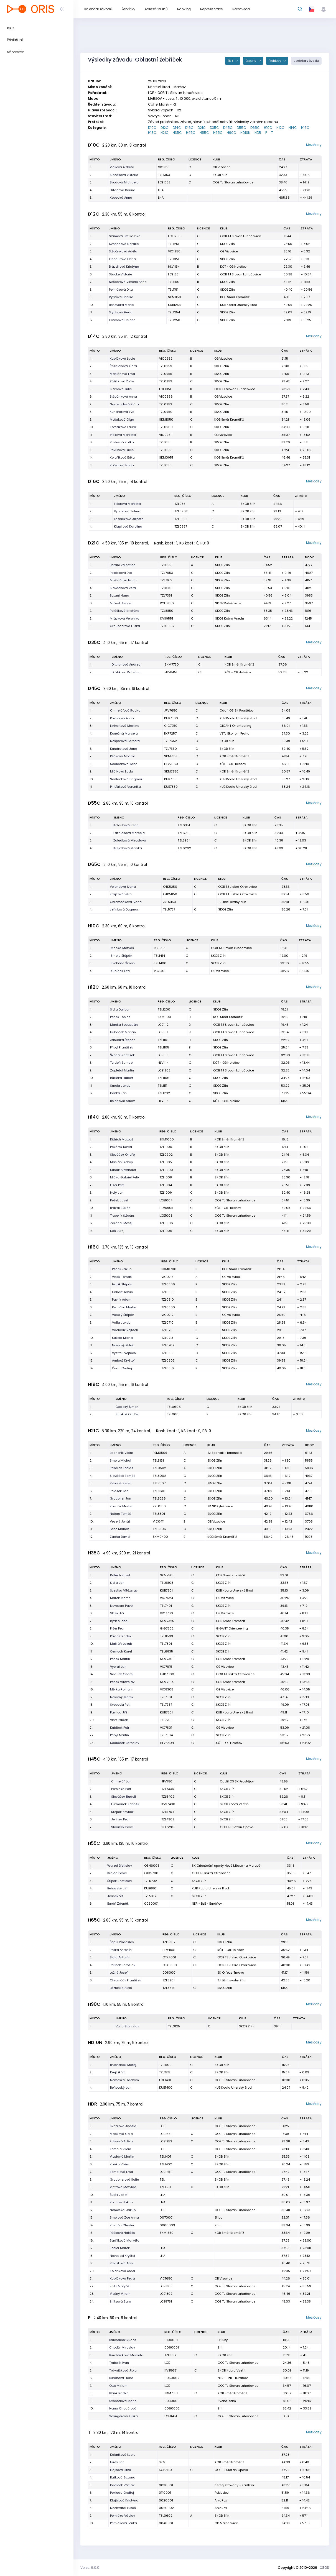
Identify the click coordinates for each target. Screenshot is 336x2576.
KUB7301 (166, 1590)
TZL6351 (184, 825)
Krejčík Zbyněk (122, 1812)
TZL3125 (174, 2026)
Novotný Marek (121, 1697)
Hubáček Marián (123, 1032)
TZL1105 (163, 1047)
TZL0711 (166, 1330)
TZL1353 (164, 175)
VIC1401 (160, 971)
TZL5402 (167, 1796)
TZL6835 (166, 1651)
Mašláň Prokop (121, 1162)
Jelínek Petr (120, 1819)
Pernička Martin (124, 1307)
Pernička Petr (121, 1789)
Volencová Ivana (123, 886)
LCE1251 (174, 274)
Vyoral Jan (118, 1666)
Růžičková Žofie (122, 381)
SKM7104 (167, 1682)
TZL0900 (166, 1170)
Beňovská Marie (121, 305)
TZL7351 (166, 595)
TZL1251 (173, 244)
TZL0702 (167, 1345)
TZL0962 (181, 511)
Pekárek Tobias (121, 1468)
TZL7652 (170, 741)
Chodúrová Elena (122, 259)
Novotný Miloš (123, 1345)
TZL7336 (167, 1789)
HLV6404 (167, 1743)
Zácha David (120, 1536)
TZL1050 (165, 465)
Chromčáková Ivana (126, 902)
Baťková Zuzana (122, 2477)
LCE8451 (170, 2416)
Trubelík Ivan (119, 2362)
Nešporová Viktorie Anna (128, 282)
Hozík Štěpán (122, 1284)
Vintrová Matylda (123, 2187)
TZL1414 (159, 955)
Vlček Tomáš (122, 1277)
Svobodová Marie (122, 2401)
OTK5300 (169, 1965)
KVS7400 (168, 1804)
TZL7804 (166, 1735)
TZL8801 (159, 1513)
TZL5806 (159, 1529)
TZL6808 (166, 1582)
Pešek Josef (119, 1200)
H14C (293, 127)
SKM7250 (171, 771)
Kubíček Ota (120, 971)
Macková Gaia (121, 2134)
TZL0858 (180, 519)
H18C (152, 132)
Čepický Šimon (127, 1407)
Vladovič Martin (122, 2156)
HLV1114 (163, 1062)
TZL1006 (165, 1231)
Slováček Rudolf (123, 1796)
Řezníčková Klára (123, 366)
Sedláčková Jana (124, 764)
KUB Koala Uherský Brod (238, 305)
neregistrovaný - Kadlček (234, 2485)
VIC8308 (166, 1689)
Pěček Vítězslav (122, 1682)
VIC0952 (165, 358)
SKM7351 (171, 2393)
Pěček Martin (120, 1659)
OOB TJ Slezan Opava (236, 1827)
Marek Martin (120, 1598)
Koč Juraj (117, 1231)
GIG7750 (170, 725)
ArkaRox (221, 2500)
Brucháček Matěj (123, 2065)
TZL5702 (150, 1881)
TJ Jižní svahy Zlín (232, 902)
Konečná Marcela (124, 733)
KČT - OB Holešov (233, 266)
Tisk (231, 61)
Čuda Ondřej (122, 1368)
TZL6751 (184, 833)
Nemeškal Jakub (123, 2210)
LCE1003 (165, 1215)
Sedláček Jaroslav (124, 1743)
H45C (190, 132)
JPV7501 (167, 1781)
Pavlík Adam (121, 1299)
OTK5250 (170, 886)
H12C (280, 127)
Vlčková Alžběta (122, 167)
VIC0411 (158, 1521)
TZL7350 (170, 748)
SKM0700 (168, 1269)
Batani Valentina (123, 565)
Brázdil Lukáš (120, 1208)
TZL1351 (173, 259)
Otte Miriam (118, 2385)
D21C (202, 127)
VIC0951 (165, 435)
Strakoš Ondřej (127, 1414)
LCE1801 (166, 2286)
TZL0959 (165, 366)
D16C (189, 127)
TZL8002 (159, 1476)
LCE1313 (160, 948)
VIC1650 (166, 2278)
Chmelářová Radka (125, 710)
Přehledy (275, 61)
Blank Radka (119, 2393)
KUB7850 (171, 786)
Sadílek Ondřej (121, 1674)
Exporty (251, 61)
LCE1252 (166, 2141)
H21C (165, 132)
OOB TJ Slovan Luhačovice (233, 182)
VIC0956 (166, 396)
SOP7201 (167, 1827)
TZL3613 (168, 1988)
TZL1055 (165, 450)
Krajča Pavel (117, 1873)
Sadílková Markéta (124, 2240)
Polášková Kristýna (124, 610)
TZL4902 (167, 1819)
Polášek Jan (119, 1491)
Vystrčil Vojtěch (124, 1353)
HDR (257, 132)
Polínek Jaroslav (122, 1965)
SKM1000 (166, 1139)
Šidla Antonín (120, 1957)
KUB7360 (171, 718)
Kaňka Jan (118, 1093)
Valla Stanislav (127, 2026)
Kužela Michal (123, 1338)
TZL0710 (167, 1322)
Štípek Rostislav (119, 1881)
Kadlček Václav (122, 2485)
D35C (214, 127)
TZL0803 (168, 1360)
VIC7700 (166, 1613)
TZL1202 (164, 1093)
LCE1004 (165, 1200)
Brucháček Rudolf (122, 2340)
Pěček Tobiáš (120, 1017)
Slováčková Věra (123, 588)
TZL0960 (166, 427)
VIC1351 (163, 167)
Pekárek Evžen (120, 1483)
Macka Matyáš (122, 948)
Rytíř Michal (119, 1621)
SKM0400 (160, 1536)
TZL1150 (173, 282)
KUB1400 (165, 2087)
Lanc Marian (119, 1529)
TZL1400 (160, 963)
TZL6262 (184, 848)
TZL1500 (165, 2065)
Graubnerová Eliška (125, 626)
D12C (165, 127)
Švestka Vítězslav (124, 1590)
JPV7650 (170, 710)
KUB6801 (150, 1888)
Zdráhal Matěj (121, 1223)
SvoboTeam (227, 2401)
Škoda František (122, 1055)
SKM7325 (167, 1621)
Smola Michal (120, 1460)
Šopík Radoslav (122, 1942)
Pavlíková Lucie (122, 450)
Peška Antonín (121, 1950)
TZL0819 (167, 1353)
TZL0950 (165, 412)
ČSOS (324, 2567)
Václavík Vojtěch (125, 1330)
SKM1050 (166, 419)
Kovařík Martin (121, 1506)
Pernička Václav (122, 2515)
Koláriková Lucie (122, 2454)
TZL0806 (168, 1284)
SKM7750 (172, 664)
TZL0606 (174, 1407)
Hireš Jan (117, 2462)
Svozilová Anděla (123, 2126)
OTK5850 (170, 894)
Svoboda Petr (120, 1704)
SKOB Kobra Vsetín (229, 618)
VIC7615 (166, 1666)
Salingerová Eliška (123, 2416)
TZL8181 (165, 588)
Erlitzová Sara (120, 2301)
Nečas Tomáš (120, 1513)
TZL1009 (165, 1192)
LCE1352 (164, 182)
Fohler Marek (120, 2248)
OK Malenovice (226, 2523)
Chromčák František (125, 1980)
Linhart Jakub (122, 1292)
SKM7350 (171, 756)
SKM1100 (164, 1017)
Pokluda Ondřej (122, 2492)
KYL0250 (167, 603)
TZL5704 (167, 1812)
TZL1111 (162, 1085)
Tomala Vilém (120, 2149)
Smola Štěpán (121, 955)
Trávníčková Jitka (123, 2370)
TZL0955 (165, 374)
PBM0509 (160, 1453)
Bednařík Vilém (121, 1453)
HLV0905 (166, 1208)
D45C (228, 127)
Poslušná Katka (122, 442)
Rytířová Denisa (121, 297)
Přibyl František (121, 1047)
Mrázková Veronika (124, 618)
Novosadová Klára (124, 404)
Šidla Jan (117, 1582)
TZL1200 (164, 1009)
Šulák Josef (119, 2195)
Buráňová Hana (121, 2378)
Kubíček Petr (119, 1727)
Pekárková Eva (121, 573)
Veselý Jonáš (120, 1521)
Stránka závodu (306, 61)
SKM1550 (167, 2232)
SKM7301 (167, 1659)
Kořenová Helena (122, 320)
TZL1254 (174, 312)
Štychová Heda (121, 312)
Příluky (223, 2340)
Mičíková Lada (121, 771)
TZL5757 (169, 909)
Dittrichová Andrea (126, 664)
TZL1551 (165, 2187)
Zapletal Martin (122, 1070)
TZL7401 (166, 1605)
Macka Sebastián (124, 1024)
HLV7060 (171, 764)
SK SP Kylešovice (228, 603)
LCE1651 (166, 2134)
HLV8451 (171, 672)
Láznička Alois (121, 1988)
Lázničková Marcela (129, 833)
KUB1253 (174, 305)
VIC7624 (166, 1598)
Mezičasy (314, 144)
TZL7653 (166, 573)
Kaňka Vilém (119, 2164)
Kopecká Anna (121, 197)
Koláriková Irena (126, 825)
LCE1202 (164, 1070)
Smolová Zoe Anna (124, 2217)
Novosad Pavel (121, 1605)
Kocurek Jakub (121, 2202)
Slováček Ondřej (123, 1154)
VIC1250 (174, 251)
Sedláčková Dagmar (126, 779)
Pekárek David (121, 1147)
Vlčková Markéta (123, 435)
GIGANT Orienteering (235, 725)
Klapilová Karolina (128, 526)
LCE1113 (163, 1055)
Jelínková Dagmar (124, 909)
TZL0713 (167, 1338)
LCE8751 (166, 2301)
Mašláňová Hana (123, 580)
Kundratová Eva (122, 412)
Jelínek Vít (115, 1896)
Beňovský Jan (120, 2087)
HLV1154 (174, 266)
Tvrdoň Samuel (121, 1062)
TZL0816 (167, 1368)
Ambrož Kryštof (123, 1360)
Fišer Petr (117, 1185)
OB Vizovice (221, 167)
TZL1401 (165, 2156)
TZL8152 (170, 2355)
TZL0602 (165, 2515)
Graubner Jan (120, 1498)
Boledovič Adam (122, 1101)
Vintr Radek (119, 1720)
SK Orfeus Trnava (230, 1972)
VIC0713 (167, 1277)
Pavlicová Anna (122, 718)
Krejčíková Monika (127, 848)
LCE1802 (166, 2293)
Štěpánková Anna (123, 396)
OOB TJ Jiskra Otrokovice (237, 886)
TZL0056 (167, 626)
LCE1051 (165, 389)
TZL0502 (159, 1468)
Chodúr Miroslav (122, 2347)
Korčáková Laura (123, 427)
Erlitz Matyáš (119, 2286)
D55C (241, 127)
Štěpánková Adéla (123, 251)
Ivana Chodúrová (122, 2408)
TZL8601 (159, 1491)
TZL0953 (165, 381)
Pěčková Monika (122, 756)
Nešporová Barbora (125, 741)
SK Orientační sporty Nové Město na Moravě (226, 1865)
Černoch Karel (121, 1651)
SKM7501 (167, 1575)
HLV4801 (168, 1950)
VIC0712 (167, 1315)
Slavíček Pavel (122, 1827)
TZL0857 (180, 526)
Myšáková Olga (122, 419)
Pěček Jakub (121, 1269)
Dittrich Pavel (120, 1575)
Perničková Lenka (123, 2523)
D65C (255, 127)
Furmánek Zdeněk (125, 1804)
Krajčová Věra (121, 894)
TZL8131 (158, 1460)
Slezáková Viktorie (124, 175)
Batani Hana (119, 595)
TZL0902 (166, 1154)
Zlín (217, 2225)
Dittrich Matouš (121, 1139)
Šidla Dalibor (119, 1009)
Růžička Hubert (121, 1078)
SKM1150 (174, 297)
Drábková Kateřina (126, 672)
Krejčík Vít (118, 2072)
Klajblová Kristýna (124, 2500)
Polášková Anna (122, 2263)
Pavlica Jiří (118, 1712)
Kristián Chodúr (122, 2225)
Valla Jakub (121, 1322)
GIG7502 (167, 1628)
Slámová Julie (121, 389)
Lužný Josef (119, 1972)
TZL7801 (166, 1643)
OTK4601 (169, 1957)
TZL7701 (166, 1720)
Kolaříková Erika (122, 457)
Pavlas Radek (120, 1636)
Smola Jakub (120, 1085)
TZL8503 (166, 1636)
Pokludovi (222, 2492)
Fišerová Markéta (127, 504)
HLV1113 (163, 1101)
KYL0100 (159, 1506)
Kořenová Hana (122, 465)
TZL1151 (173, 289)
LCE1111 (163, 1032)
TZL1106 (163, 1078)
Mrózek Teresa (121, 603)
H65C (218, 132)
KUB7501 (166, 1712)
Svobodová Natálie (124, 244)
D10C (152, 127)
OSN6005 (151, 1865)
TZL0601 (173, 1414)
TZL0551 (166, 565)
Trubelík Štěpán (122, 1215)
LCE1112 (163, 1024)
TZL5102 (150, 1896)
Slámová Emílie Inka (125, 236)
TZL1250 (174, 320)
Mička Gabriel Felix (124, 1177)
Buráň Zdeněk (118, 1903)
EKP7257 (170, 733)
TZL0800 (168, 1307)
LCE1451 (165, 2172)
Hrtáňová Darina (122, 190)
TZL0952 (165, 404)
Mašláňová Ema (122, 374)
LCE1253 (174, 236)
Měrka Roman (121, 1689)
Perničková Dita (121, 289)
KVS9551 (166, 618)
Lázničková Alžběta (129, 519)
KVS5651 (170, 2370)
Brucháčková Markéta (126, 2355)
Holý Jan (117, 1192)
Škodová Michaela (124, 182)
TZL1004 (165, 1185)
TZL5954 (184, 840)
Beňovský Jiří (117, 1888)
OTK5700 (151, 1873)
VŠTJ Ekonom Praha (235, 733)
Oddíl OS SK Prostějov (236, 710)
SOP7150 (165, 2470)
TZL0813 (167, 1292)
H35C (177, 132)
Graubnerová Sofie (124, 2179)
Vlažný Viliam (120, 2293)
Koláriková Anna (122, 2271)
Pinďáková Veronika (125, 786)
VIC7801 (166, 1727)
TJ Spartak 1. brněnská (224, 1453)
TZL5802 (168, 1942)
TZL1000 (165, 1147)
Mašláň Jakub (121, 1643)
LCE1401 (165, 2080)
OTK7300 (167, 1674)
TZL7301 (166, 1697)
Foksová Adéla (121, 2141)
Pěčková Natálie (122, 2232)
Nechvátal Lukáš (123, 2508)
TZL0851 (180, 504)
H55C (204, 132)
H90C (231, 132)
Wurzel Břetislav (119, 1865)
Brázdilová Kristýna (124, 266)
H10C (268, 127)
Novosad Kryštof (122, 2255)
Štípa (219, 2217)
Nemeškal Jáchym (124, 2080)
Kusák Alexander (123, 1170)
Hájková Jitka (120, 2470)
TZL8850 (166, 610)
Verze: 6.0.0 (89, 2567)
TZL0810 (167, 1299)
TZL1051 (164, 442)
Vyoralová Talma (127, 511)
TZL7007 (159, 1483)
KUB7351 (170, 779)
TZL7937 (166, 1704)
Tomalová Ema (121, 2172)
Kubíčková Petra (122, 2278)
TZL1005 (165, 1162)
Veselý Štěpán (123, 1315)
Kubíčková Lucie (122, 358)
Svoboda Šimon (123, 963)
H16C (305, 127)
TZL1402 (166, 2164)
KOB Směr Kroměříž (235, 297)
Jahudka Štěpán (123, 1040)
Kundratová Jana (123, 748)
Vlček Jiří (117, 1613)
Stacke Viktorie (120, 274)
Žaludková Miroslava (129, 840)
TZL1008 (165, 1177)
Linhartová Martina (124, 725)
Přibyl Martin (119, 1735)
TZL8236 (159, 1498)
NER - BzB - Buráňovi (207, 1903)
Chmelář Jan (121, 1781)
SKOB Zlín (220, 175)
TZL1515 (164, 2072)
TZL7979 (166, 580)
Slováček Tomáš (122, 1476)
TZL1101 (163, 1040)
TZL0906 (166, 1223)
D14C (177, 127)
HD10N (245, 132)
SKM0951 (166, 457)
